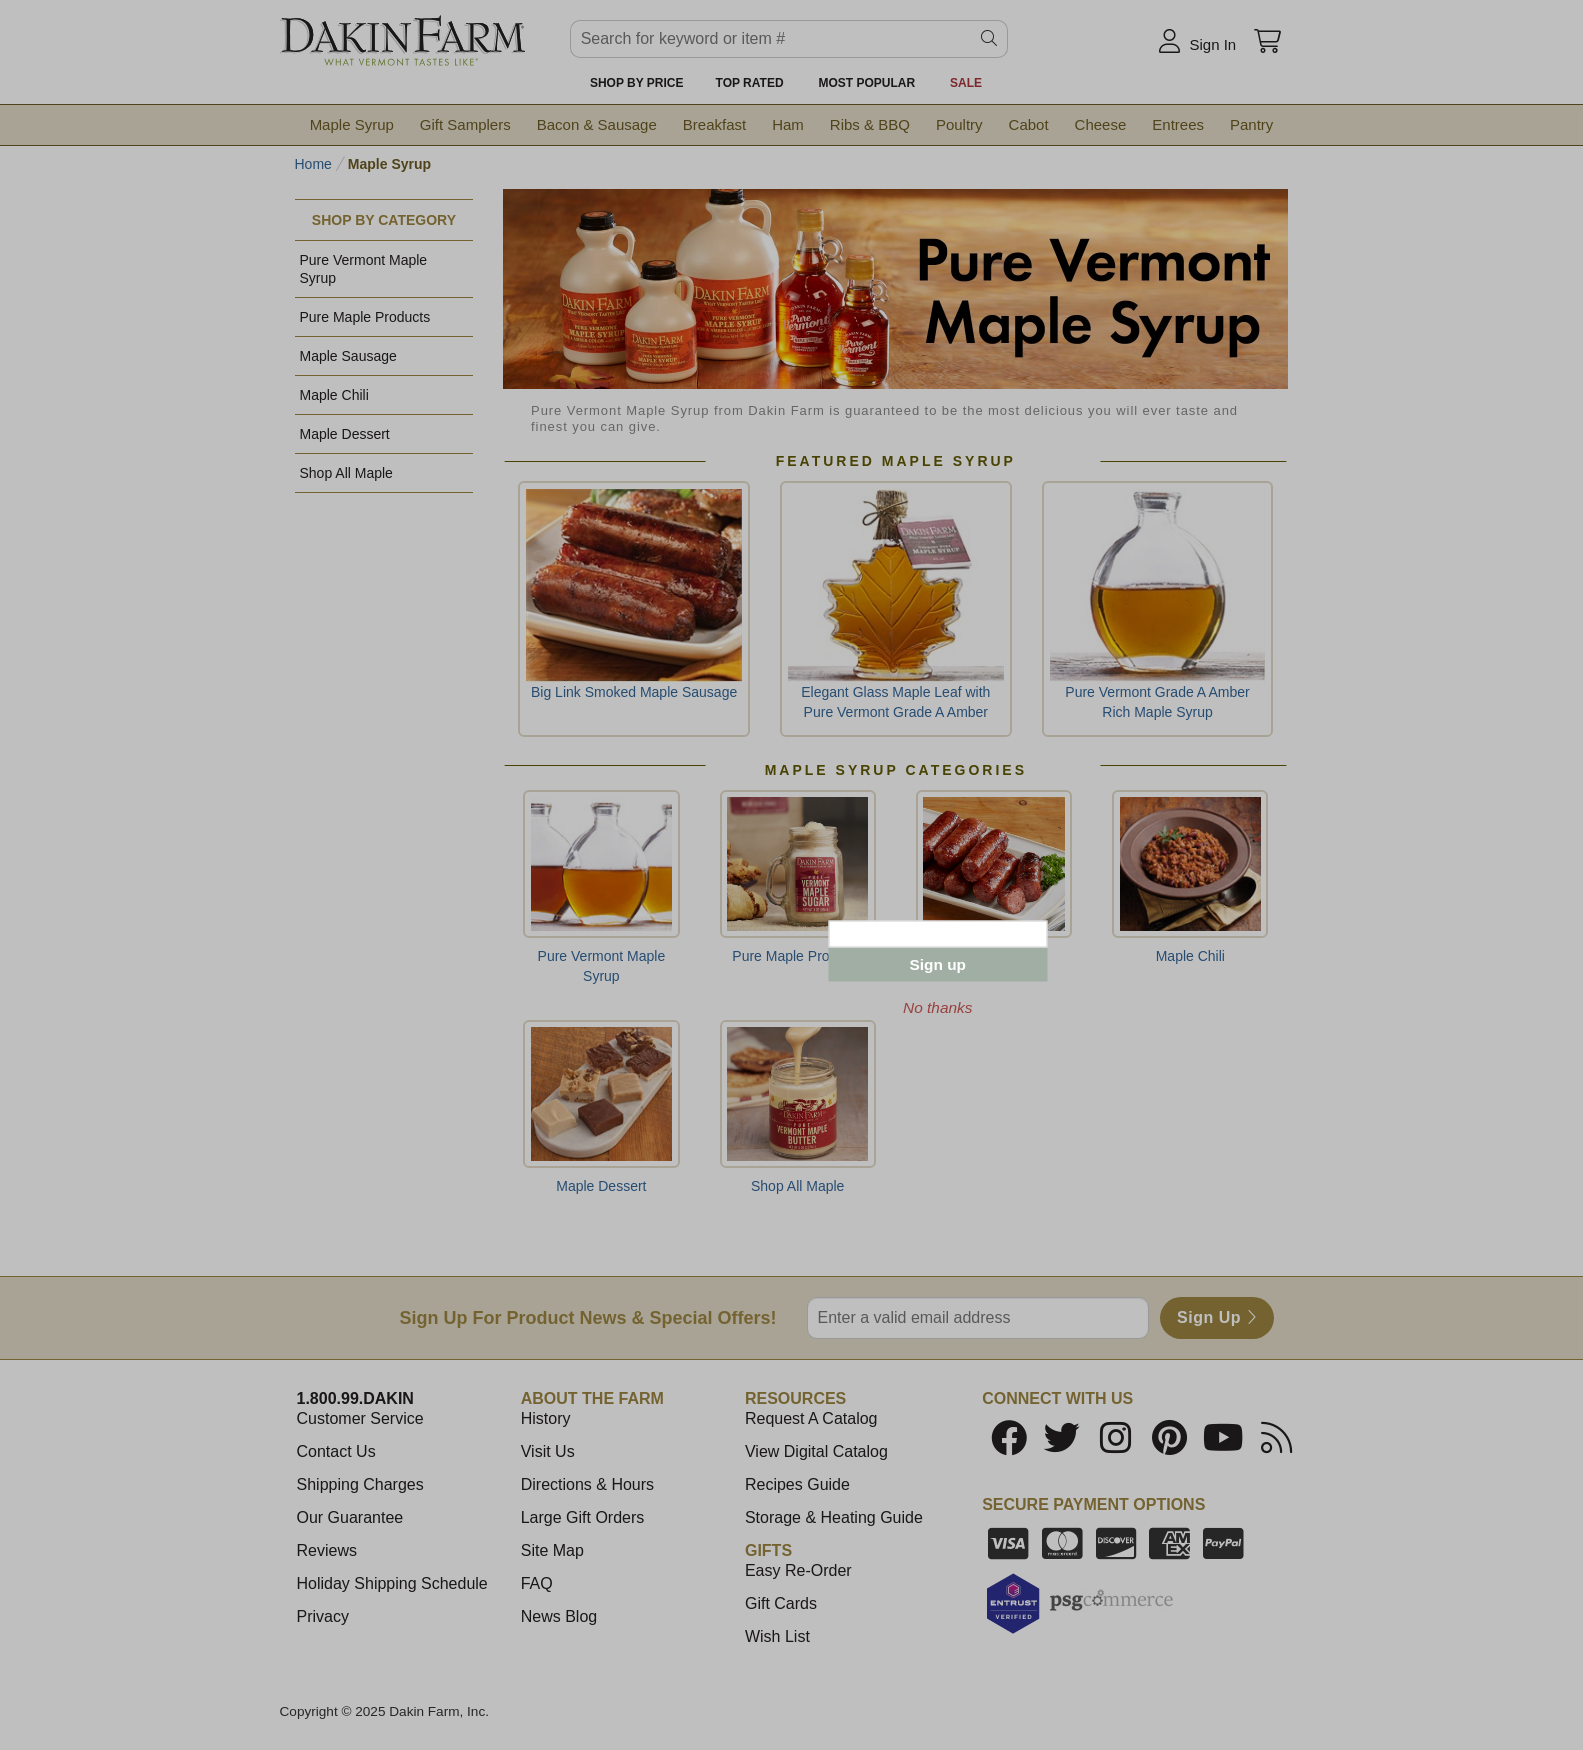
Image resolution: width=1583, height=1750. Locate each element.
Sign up (938, 964)
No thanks (937, 1007)
